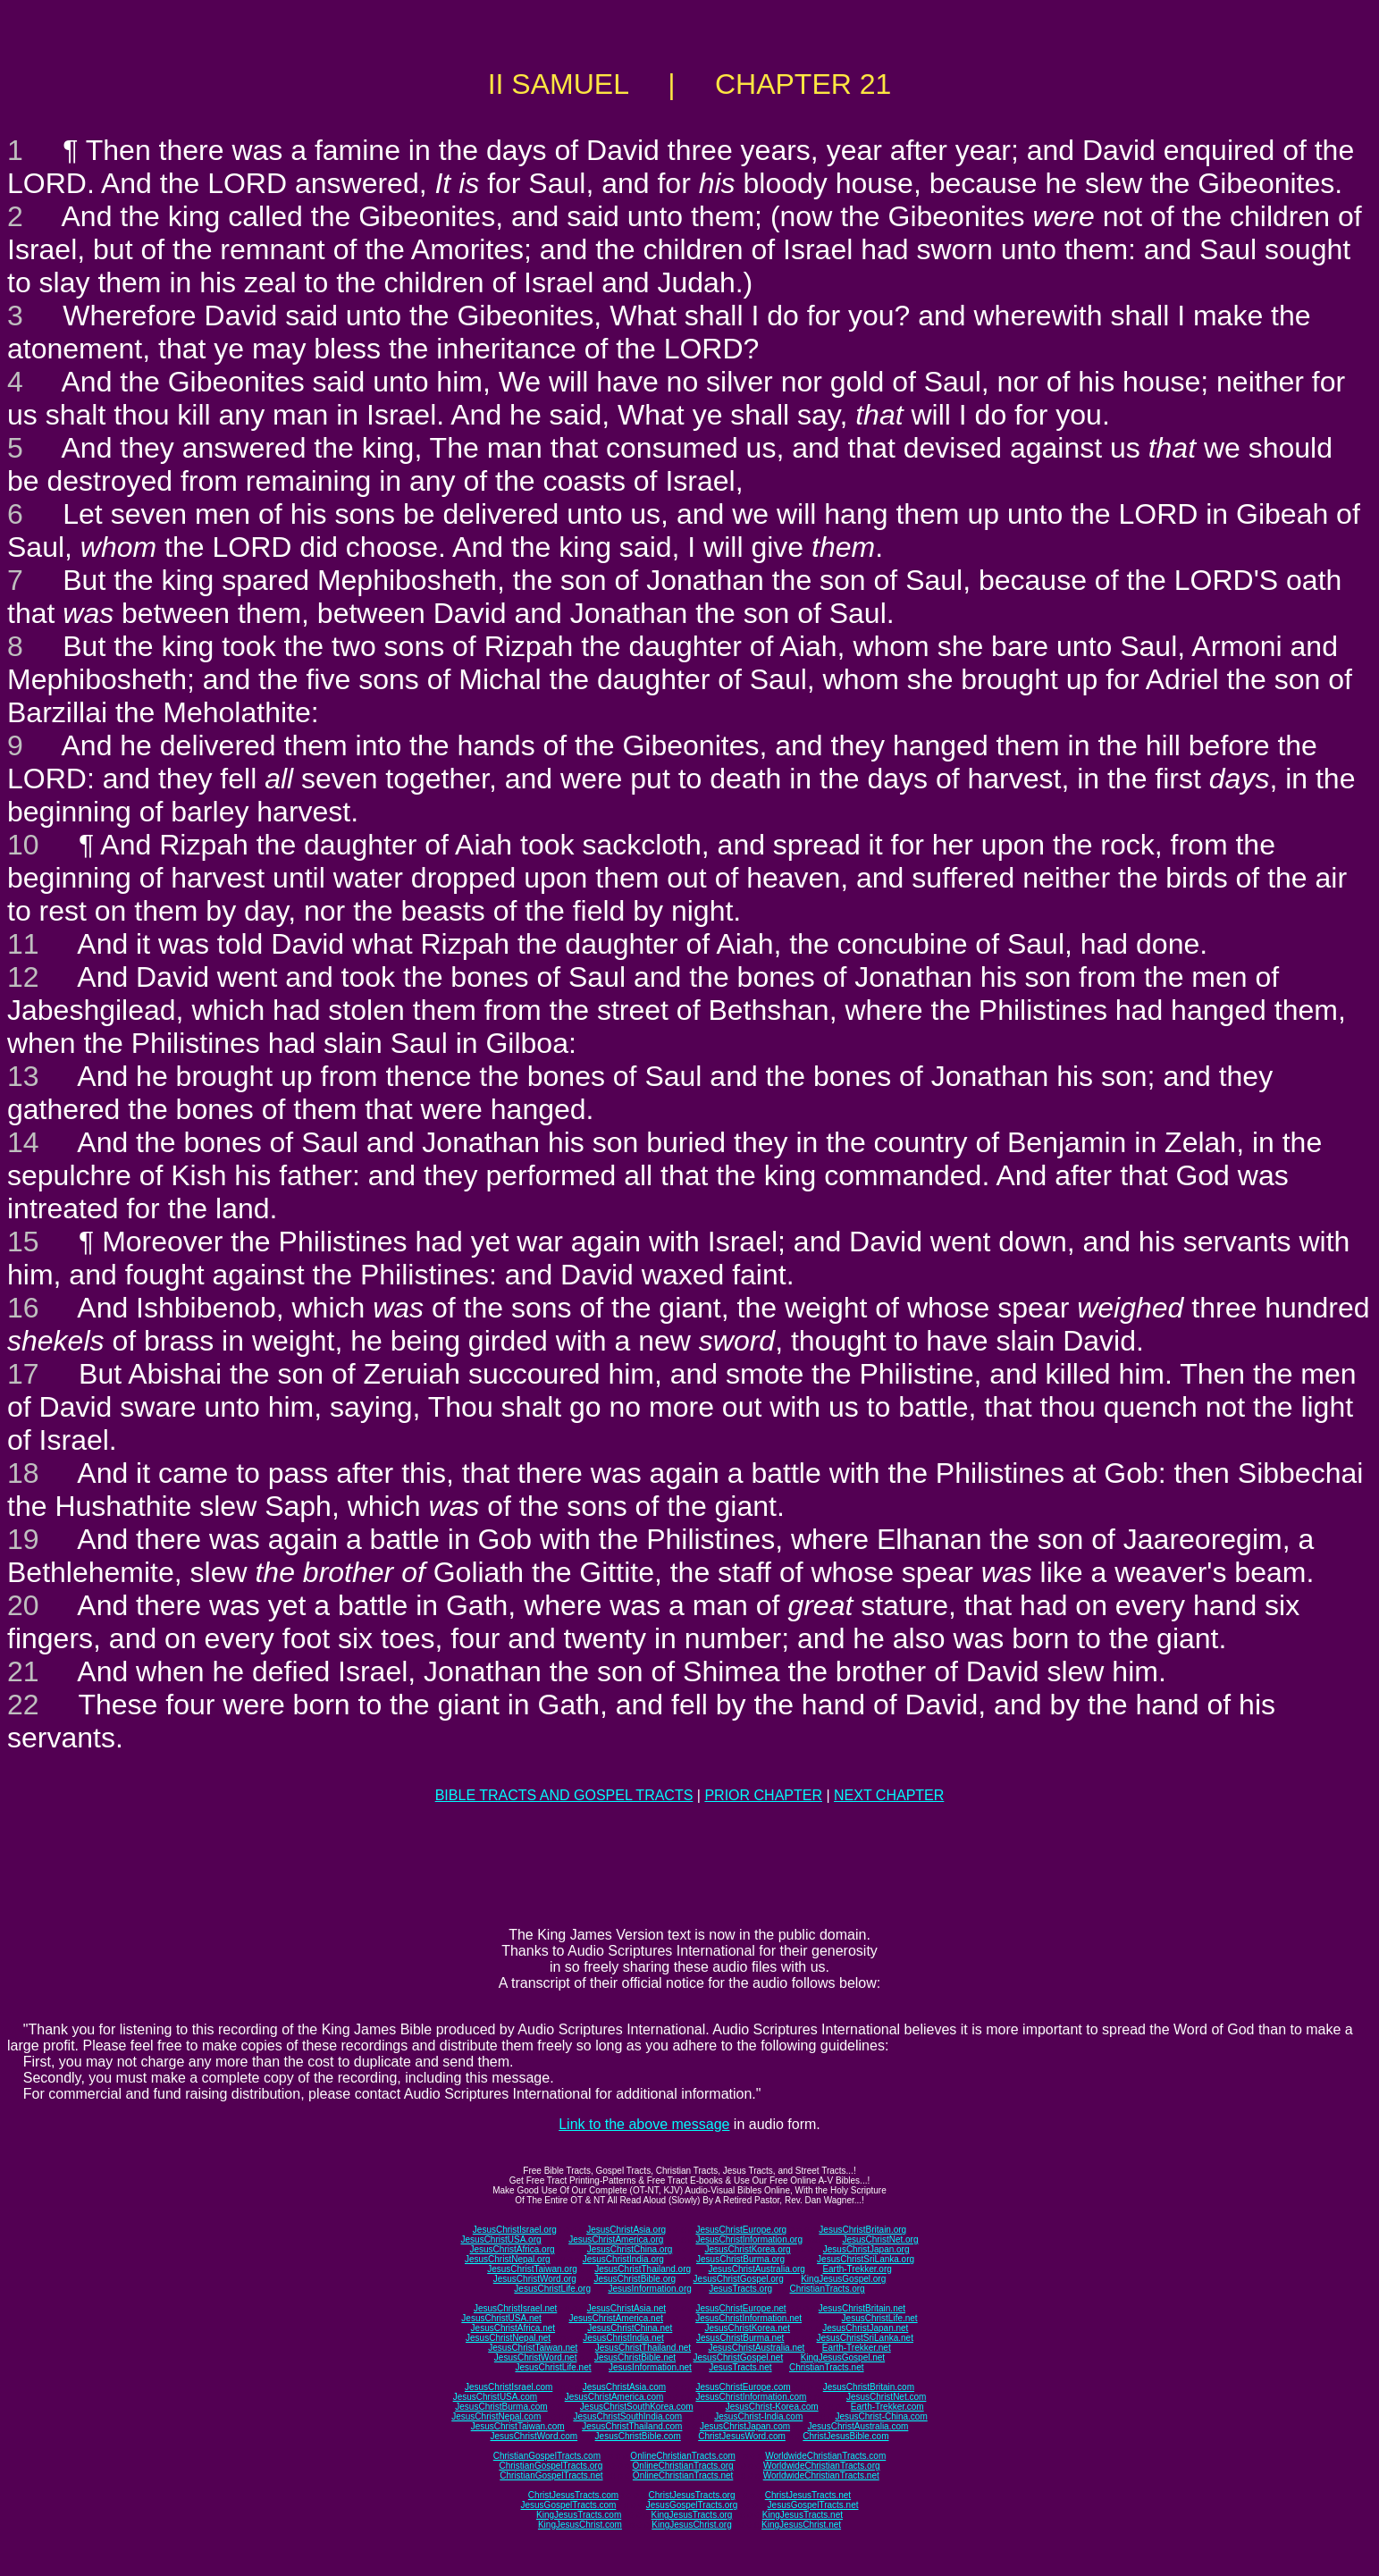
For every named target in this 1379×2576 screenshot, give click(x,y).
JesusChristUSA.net (501, 2318)
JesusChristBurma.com (501, 2407)
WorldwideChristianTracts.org (821, 2466)
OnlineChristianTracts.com (682, 2456)
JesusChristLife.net (880, 2318)
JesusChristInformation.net (748, 2318)
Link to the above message (644, 2124)
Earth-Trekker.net (856, 2348)
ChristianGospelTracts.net (551, 2475)
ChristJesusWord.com (742, 2436)
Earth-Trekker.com (887, 2407)
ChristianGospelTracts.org (550, 2466)
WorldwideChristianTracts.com (825, 2456)
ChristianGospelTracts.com (547, 2456)
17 (23, 1374)
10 (23, 845)
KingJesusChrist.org (691, 2525)
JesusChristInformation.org (749, 2239)
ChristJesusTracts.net (808, 2495)
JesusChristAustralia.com (858, 2426)
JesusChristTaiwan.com (518, 2426)
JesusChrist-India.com (758, 2416)
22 (23, 1704)
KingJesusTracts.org (692, 2515)
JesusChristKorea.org (747, 2249)
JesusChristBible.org (634, 2279)
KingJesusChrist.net (801, 2525)
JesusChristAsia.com (624, 2387)
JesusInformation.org (649, 2289)
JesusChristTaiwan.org (532, 2269)
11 (23, 944)
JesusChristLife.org (552, 2289)
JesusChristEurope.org (740, 2230)
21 (23, 1671)
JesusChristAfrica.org (512, 2249)
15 (23, 1241)
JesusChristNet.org (880, 2239)
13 (23, 1076)
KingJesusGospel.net (843, 2357)
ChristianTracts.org (827, 2289)
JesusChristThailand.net (643, 2348)
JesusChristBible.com (638, 2436)
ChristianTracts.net (826, 2367)
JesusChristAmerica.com (614, 2397)
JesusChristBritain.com (868, 2387)
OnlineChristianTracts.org (683, 2466)
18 (23, 1473)
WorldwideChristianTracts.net (821, 2475)
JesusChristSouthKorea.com (637, 2407)
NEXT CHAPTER (889, 1795)
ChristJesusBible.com (845, 2436)
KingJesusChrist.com (580, 2525)
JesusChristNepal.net (508, 2338)
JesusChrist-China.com (881, 2416)
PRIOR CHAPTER (763, 1795)
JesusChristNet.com (886, 2397)
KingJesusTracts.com (578, 2515)
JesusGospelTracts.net (813, 2505)
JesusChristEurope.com (742, 2387)
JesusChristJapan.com (745, 2426)
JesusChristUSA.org (501, 2239)
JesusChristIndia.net (623, 2338)
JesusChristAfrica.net (513, 2328)
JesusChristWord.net (535, 2357)
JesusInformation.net (650, 2367)
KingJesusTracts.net (802, 2515)
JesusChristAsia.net (626, 2308)
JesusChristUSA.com (495, 2397)
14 (23, 1142)
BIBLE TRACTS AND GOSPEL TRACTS (564, 1795)
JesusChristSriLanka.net (865, 2338)
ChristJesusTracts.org (692, 2495)
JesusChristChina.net (629, 2328)
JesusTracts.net (740, 2367)
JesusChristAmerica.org (615, 2239)
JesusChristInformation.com (750, 2397)
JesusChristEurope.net (740, 2308)
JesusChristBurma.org (740, 2259)
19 (23, 1539)
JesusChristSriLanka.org (865, 2259)
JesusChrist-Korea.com (772, 2407)
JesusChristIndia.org (623, 2259)
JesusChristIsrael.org (515, 2230)
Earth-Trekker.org (856, 2269)
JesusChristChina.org (630, 2249)
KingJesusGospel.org (843, 2279)
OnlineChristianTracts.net (683, 2475)
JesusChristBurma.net (740, 2338)
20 (23, 1605)
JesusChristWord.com (534, 2436)
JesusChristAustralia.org (757, 2269)
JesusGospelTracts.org (691, 2505)
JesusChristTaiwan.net (532, 2348)
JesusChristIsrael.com (508, 2387)
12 (23, 977)
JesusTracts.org (740, 2289)
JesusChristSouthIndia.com (627, 2416)
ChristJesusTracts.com (573, 2495)
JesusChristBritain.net (862, 2308)
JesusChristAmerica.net (615, 2318)
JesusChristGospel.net (739, 2357)
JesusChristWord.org (534, 2279)
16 (23, 1308)
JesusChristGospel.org (739, 2279)
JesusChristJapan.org (866, 2249)
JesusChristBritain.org (862, 2230)
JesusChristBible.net (635, 2357)
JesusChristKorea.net (747, 2328)
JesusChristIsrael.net (515, 2308)
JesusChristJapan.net (865, 2328)
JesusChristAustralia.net (757, 2348)
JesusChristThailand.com (632, 2426)
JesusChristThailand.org (642, 2269)
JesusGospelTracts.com (569, 2505)
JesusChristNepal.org (508, 2259)
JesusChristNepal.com (496, 2416)
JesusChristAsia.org (626, 2230)
